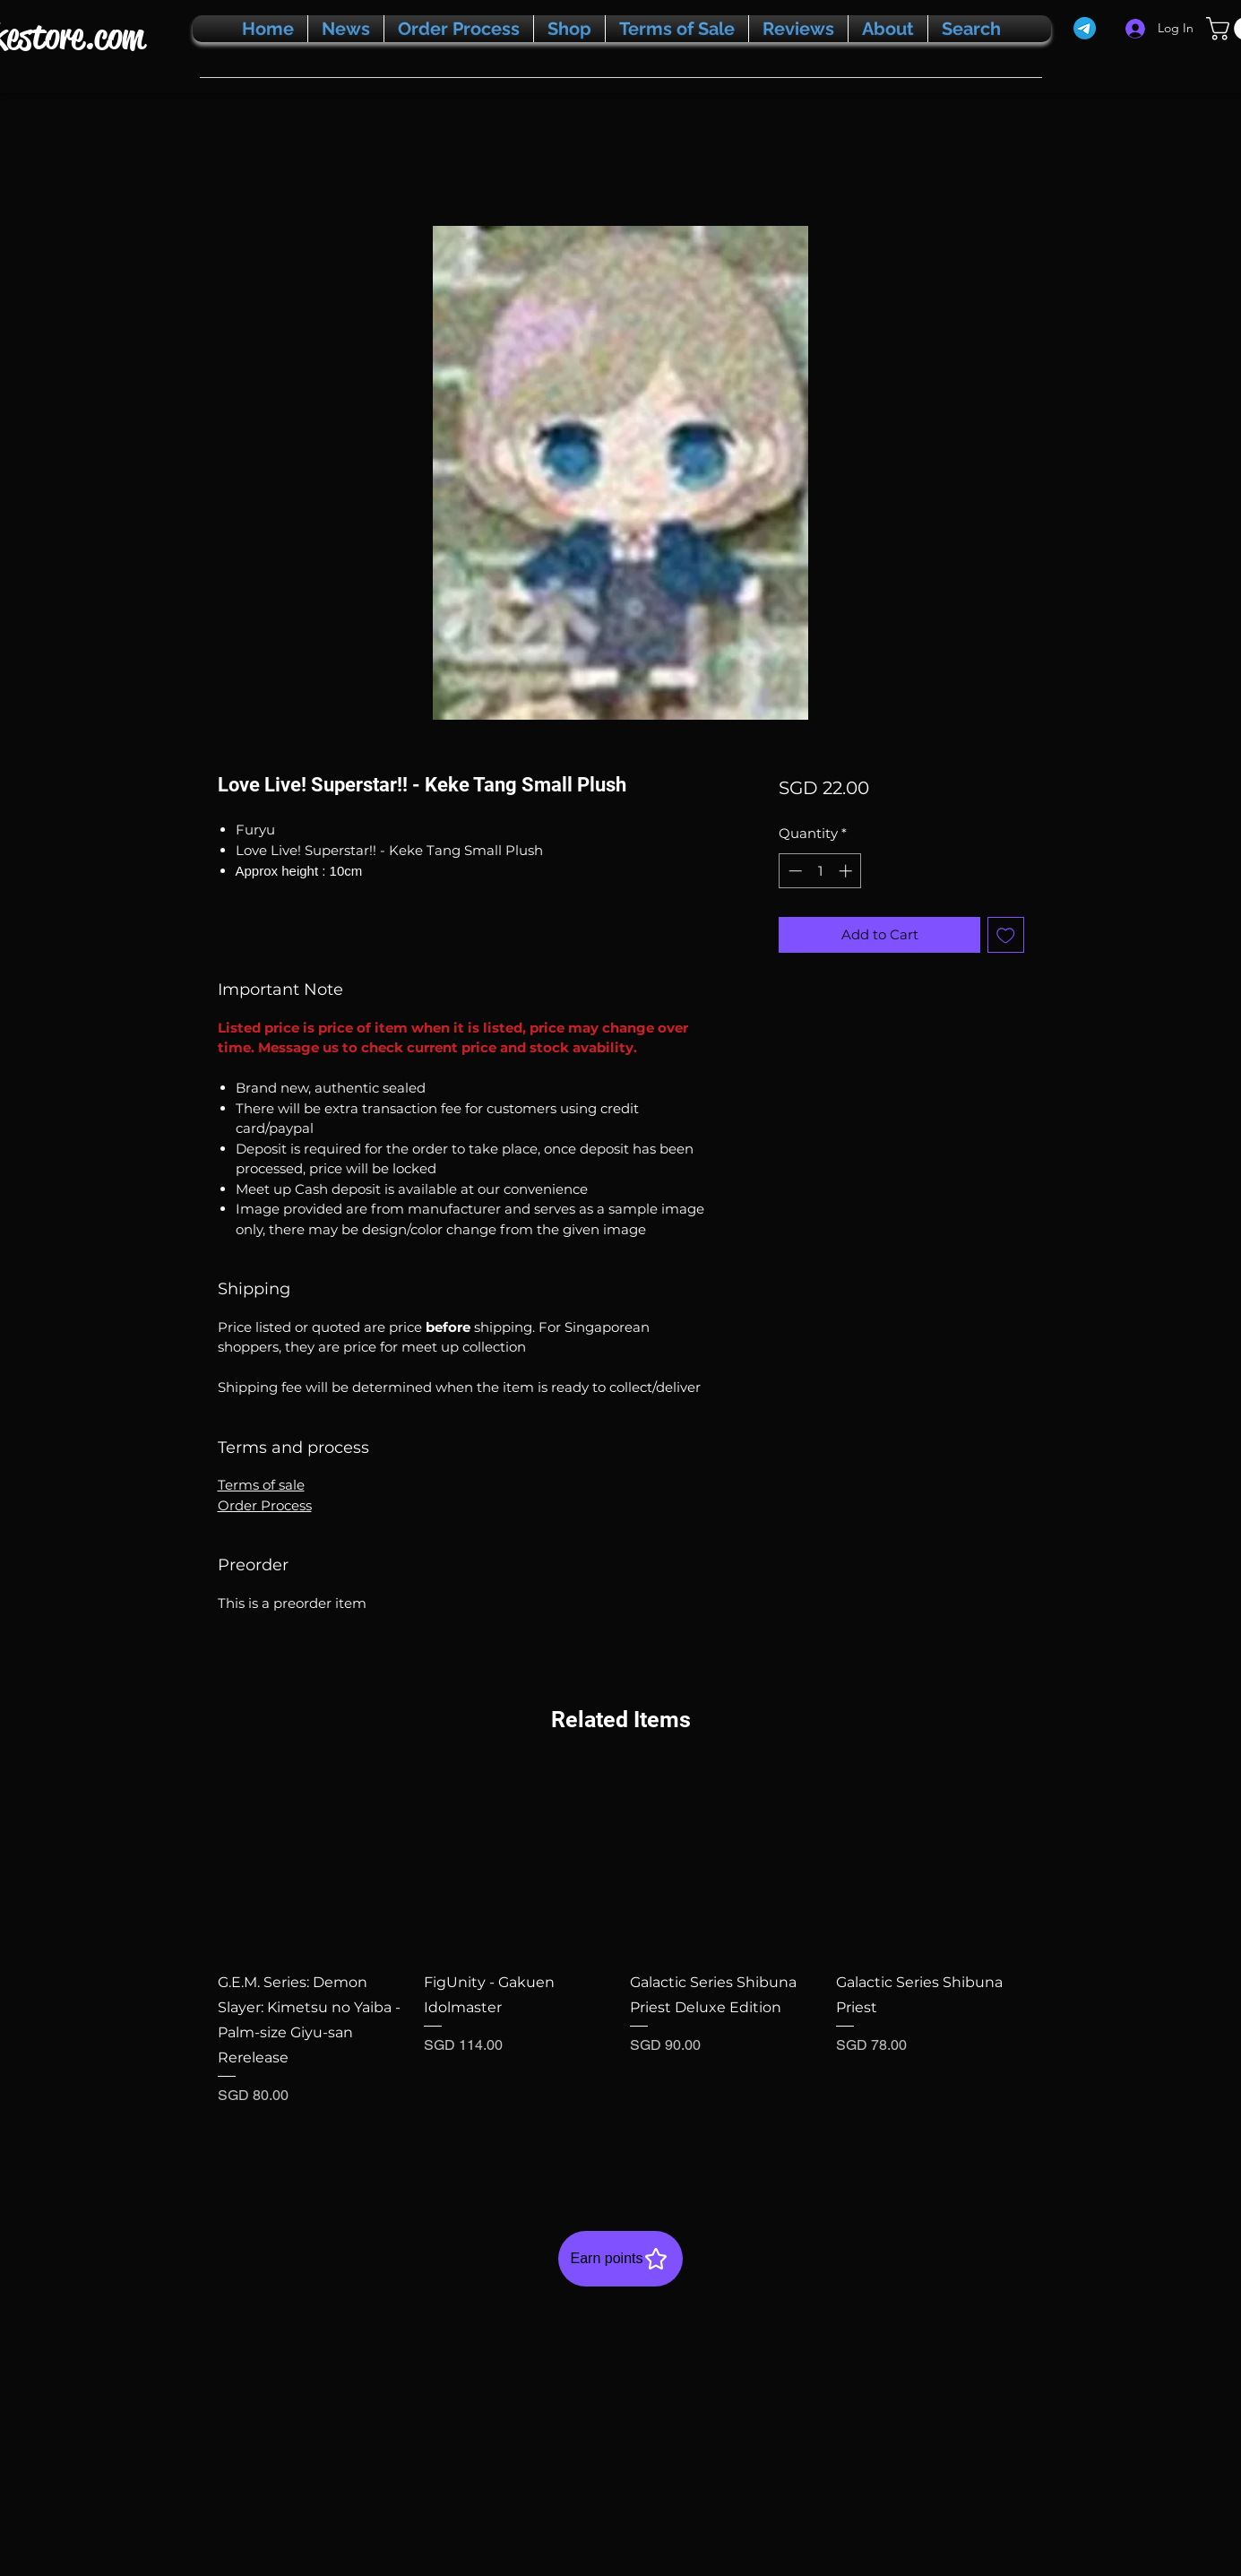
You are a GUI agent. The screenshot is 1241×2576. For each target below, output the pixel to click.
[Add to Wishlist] (1005, 935)
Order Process (265, 1505)
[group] (621, 1960)
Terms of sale (261, 1484)
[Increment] (847, 870)
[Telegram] (1084, 28)
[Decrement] (793, 870)
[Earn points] (620, 2258)
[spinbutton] (820, 870)
